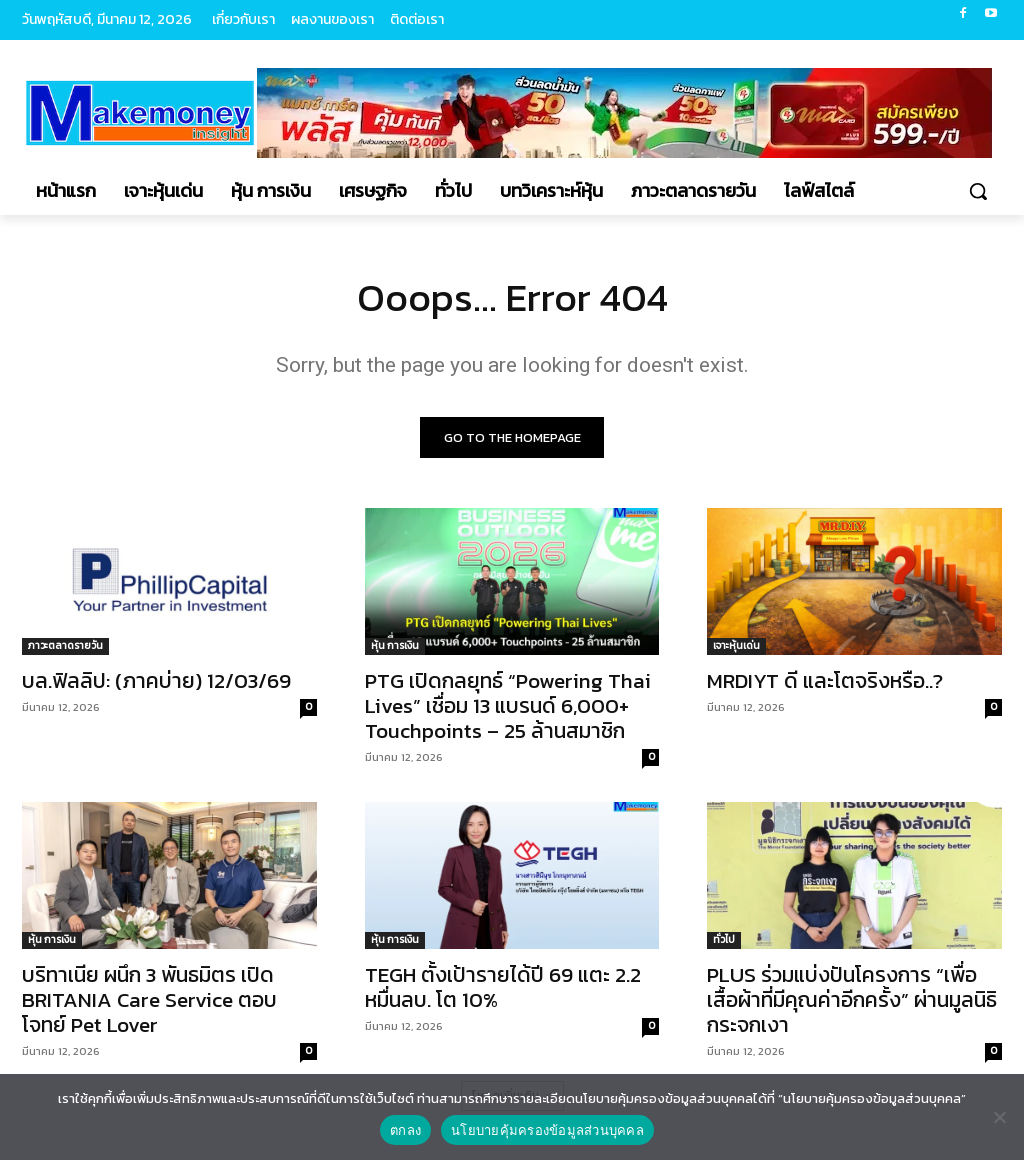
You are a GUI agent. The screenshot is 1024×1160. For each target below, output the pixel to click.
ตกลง (405, 1130)
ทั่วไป (724, 941)
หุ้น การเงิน (395, 646)
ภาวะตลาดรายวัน (65, 646)
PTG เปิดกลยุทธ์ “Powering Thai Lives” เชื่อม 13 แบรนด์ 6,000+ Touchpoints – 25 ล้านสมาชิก (508, 706)
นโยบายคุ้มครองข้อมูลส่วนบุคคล (547, 1130)
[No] (999, 1117)
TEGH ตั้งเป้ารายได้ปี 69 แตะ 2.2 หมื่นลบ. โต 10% (503, 989)
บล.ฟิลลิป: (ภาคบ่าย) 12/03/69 (156, 681)
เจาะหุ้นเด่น (736, 646)
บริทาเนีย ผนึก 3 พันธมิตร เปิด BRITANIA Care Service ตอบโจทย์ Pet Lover (149, 1001)
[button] (978, 191)
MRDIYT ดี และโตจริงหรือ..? (825, 681)
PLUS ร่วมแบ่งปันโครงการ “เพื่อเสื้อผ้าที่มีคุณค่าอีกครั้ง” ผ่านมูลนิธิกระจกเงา (852, 1001)
